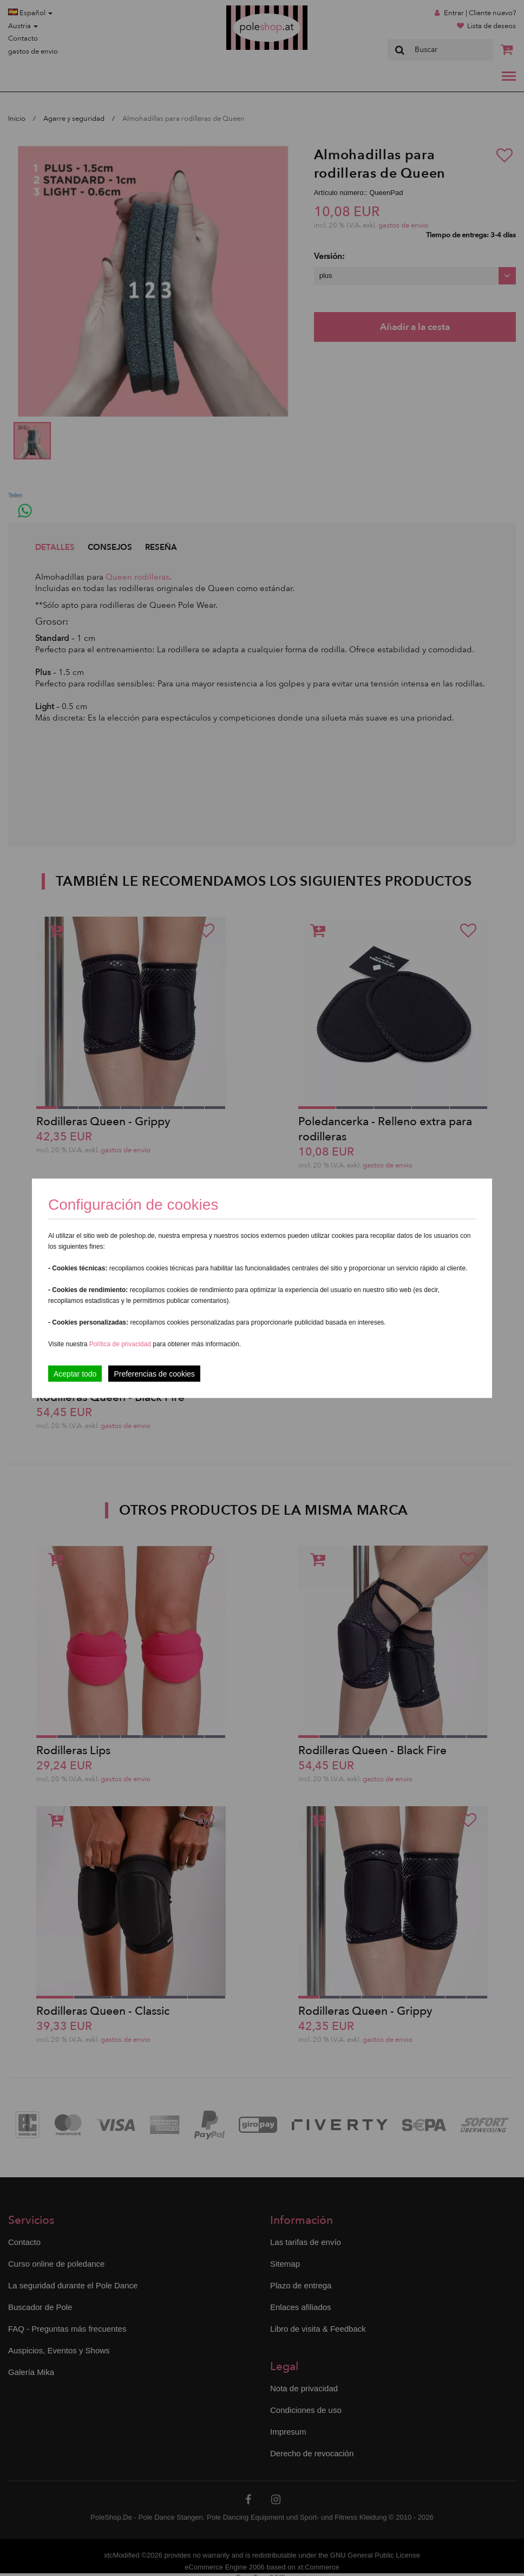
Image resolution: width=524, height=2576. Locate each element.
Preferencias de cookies (154, 1373)
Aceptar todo (75, 1373)
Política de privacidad (121, 1343)
